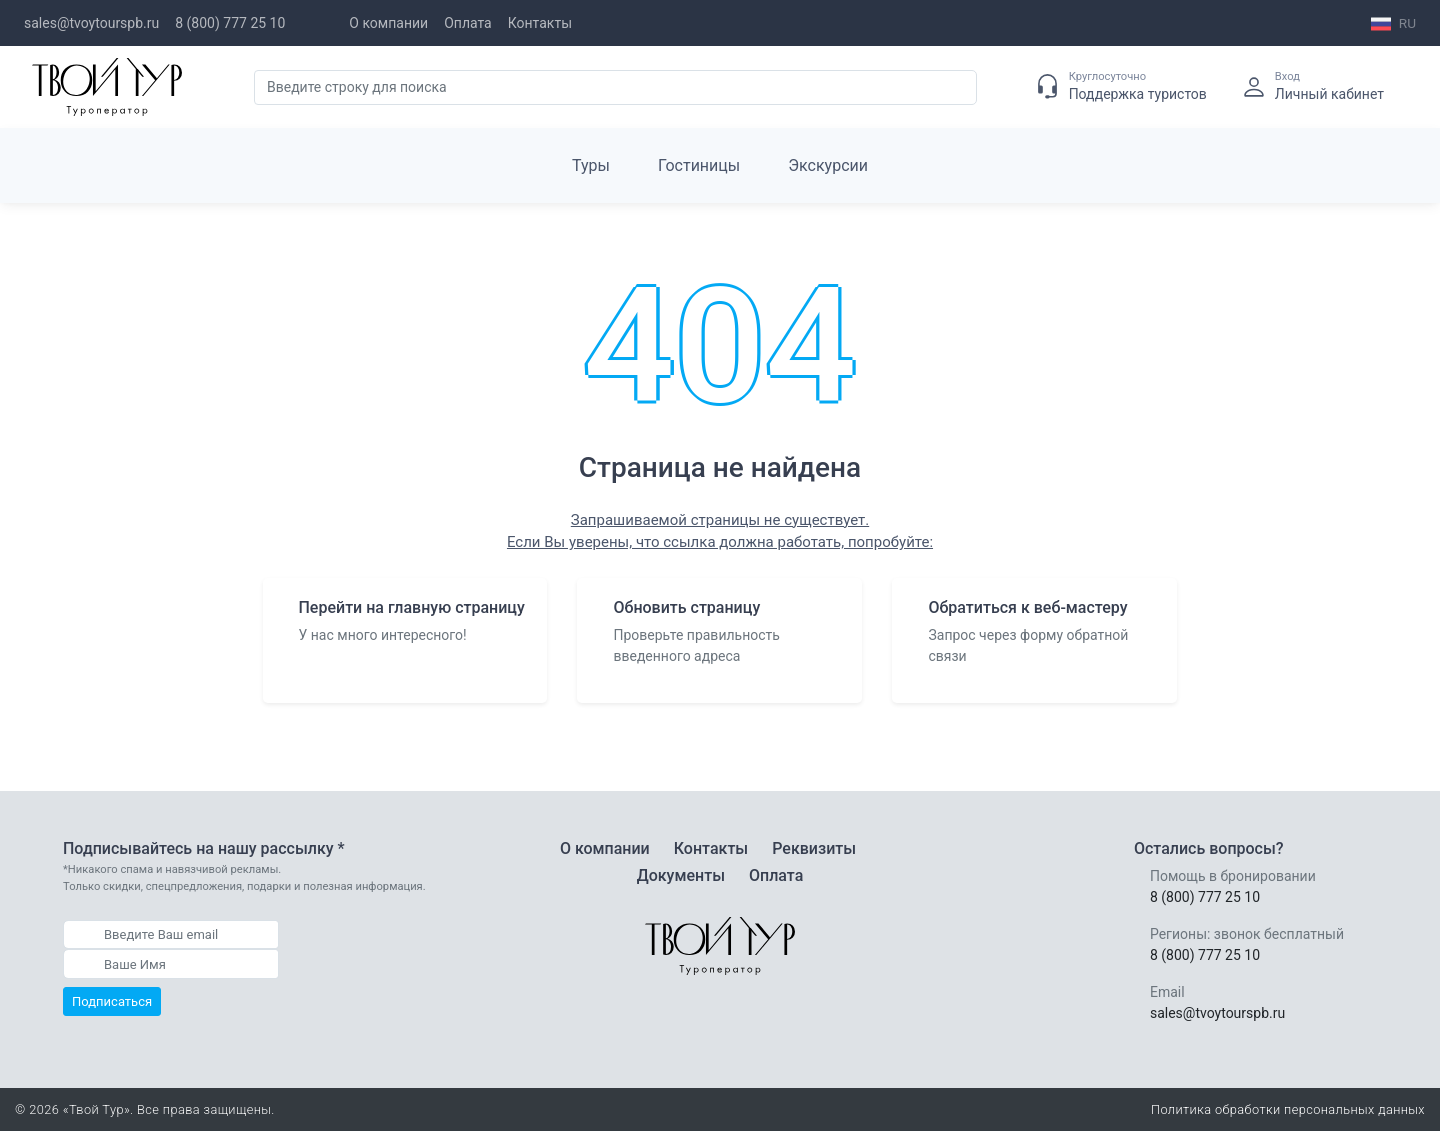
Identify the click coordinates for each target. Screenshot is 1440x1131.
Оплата (468, 23)
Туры (591, 165)
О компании (388, 23)
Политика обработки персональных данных (1288, 1109)
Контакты (540, 23)
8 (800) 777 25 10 (230, 23)
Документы (681, 875)
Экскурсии (828, 165)
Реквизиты (814, 848)
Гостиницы (699, 165)
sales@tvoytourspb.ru (91, 23)
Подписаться (112, 1001)
